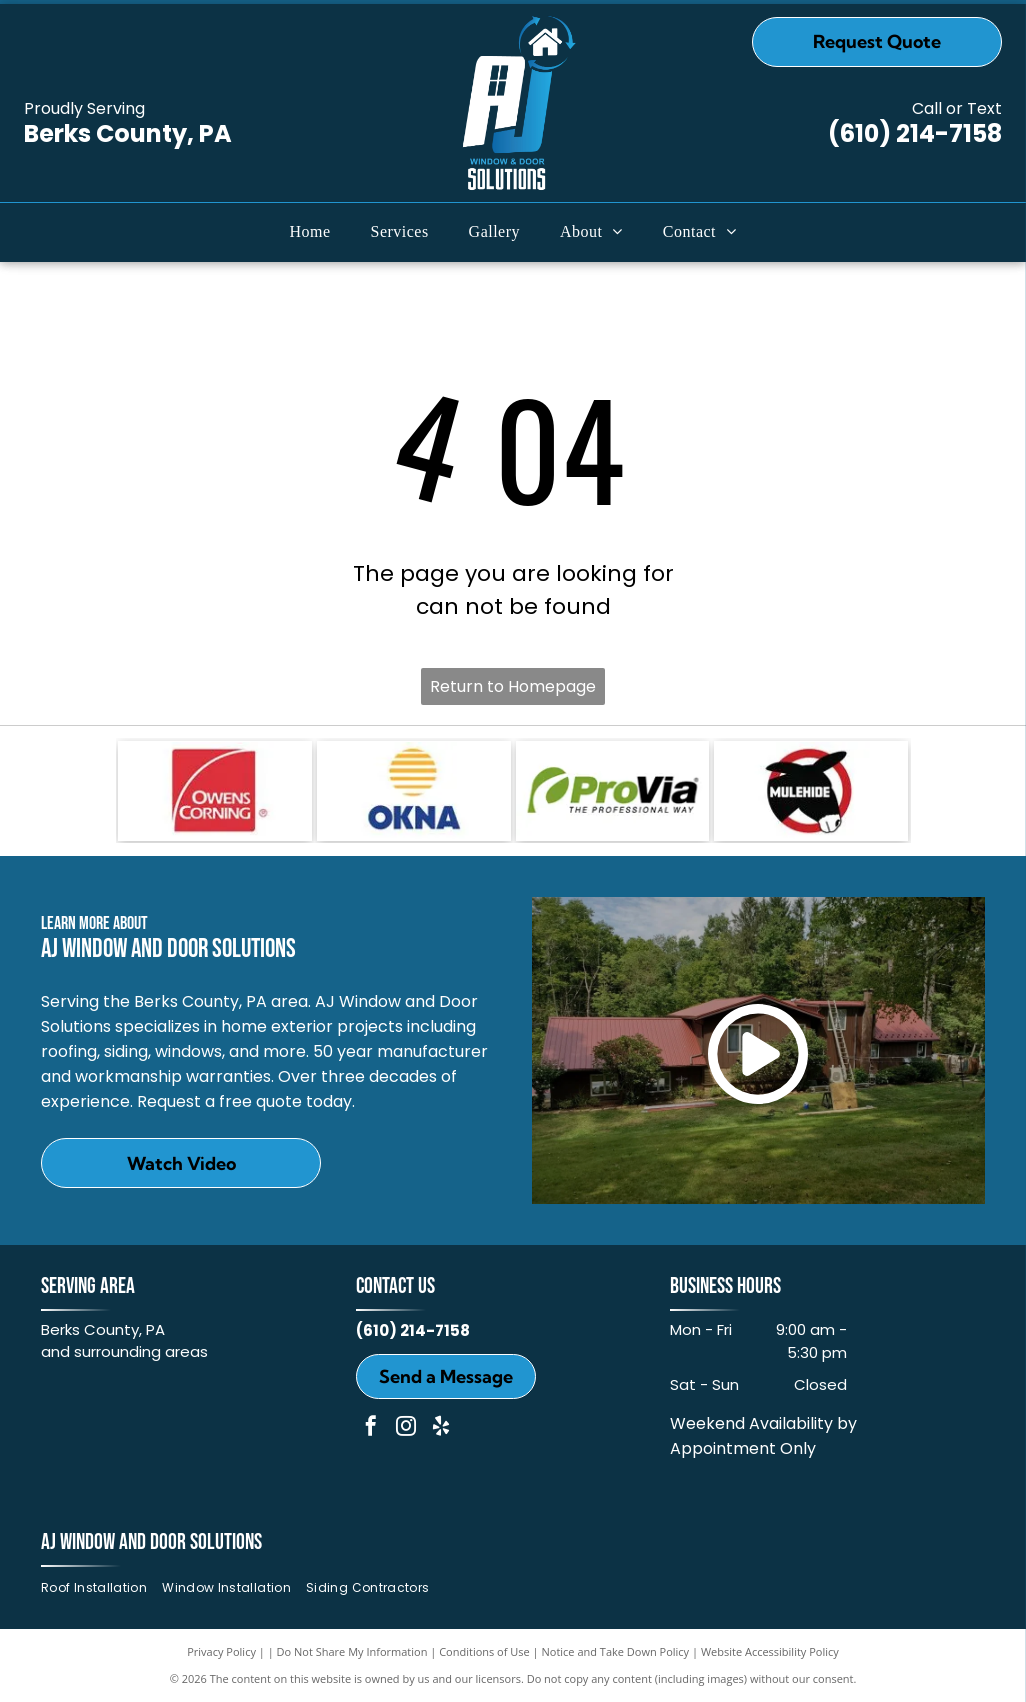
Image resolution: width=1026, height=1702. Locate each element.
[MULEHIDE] (811, 791)
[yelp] (441, 1428)
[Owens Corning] (215, 791)
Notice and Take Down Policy (616, 1651)
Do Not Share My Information (352, 1651)
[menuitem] (310, 232)
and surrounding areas (124, 1351)
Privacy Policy (221, 1651)
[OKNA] (414, 791)
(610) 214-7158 (915, 133)
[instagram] (406, 1428)
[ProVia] (613, 791)
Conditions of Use (484, 1651)
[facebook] (371, 1428)
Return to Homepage (513, 686)
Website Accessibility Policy (770, 1651)
